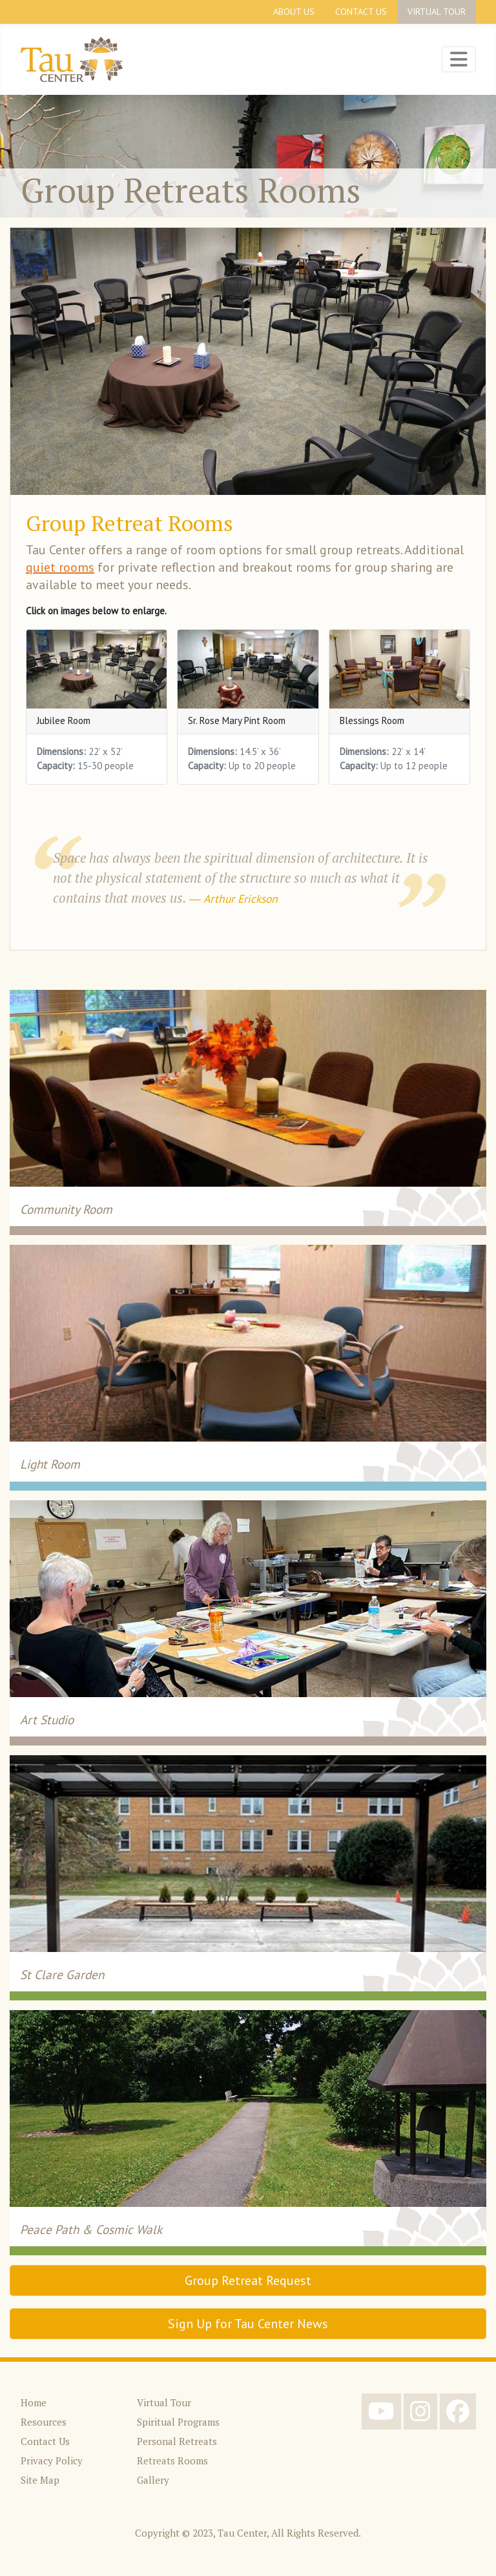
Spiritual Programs (178, 2421)
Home (33, 2402)
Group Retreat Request (248, 2280)
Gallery (153, 2479)
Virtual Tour (437, 11)
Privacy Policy (52, 2460)
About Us (294, 11)
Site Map (40, 2479)
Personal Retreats (177, 2441)
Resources (44, 2421)
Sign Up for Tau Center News (248, 2323)
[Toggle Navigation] (459, 59)
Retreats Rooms (172, 2460)
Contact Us (361, 11)
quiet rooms (60, 567)
